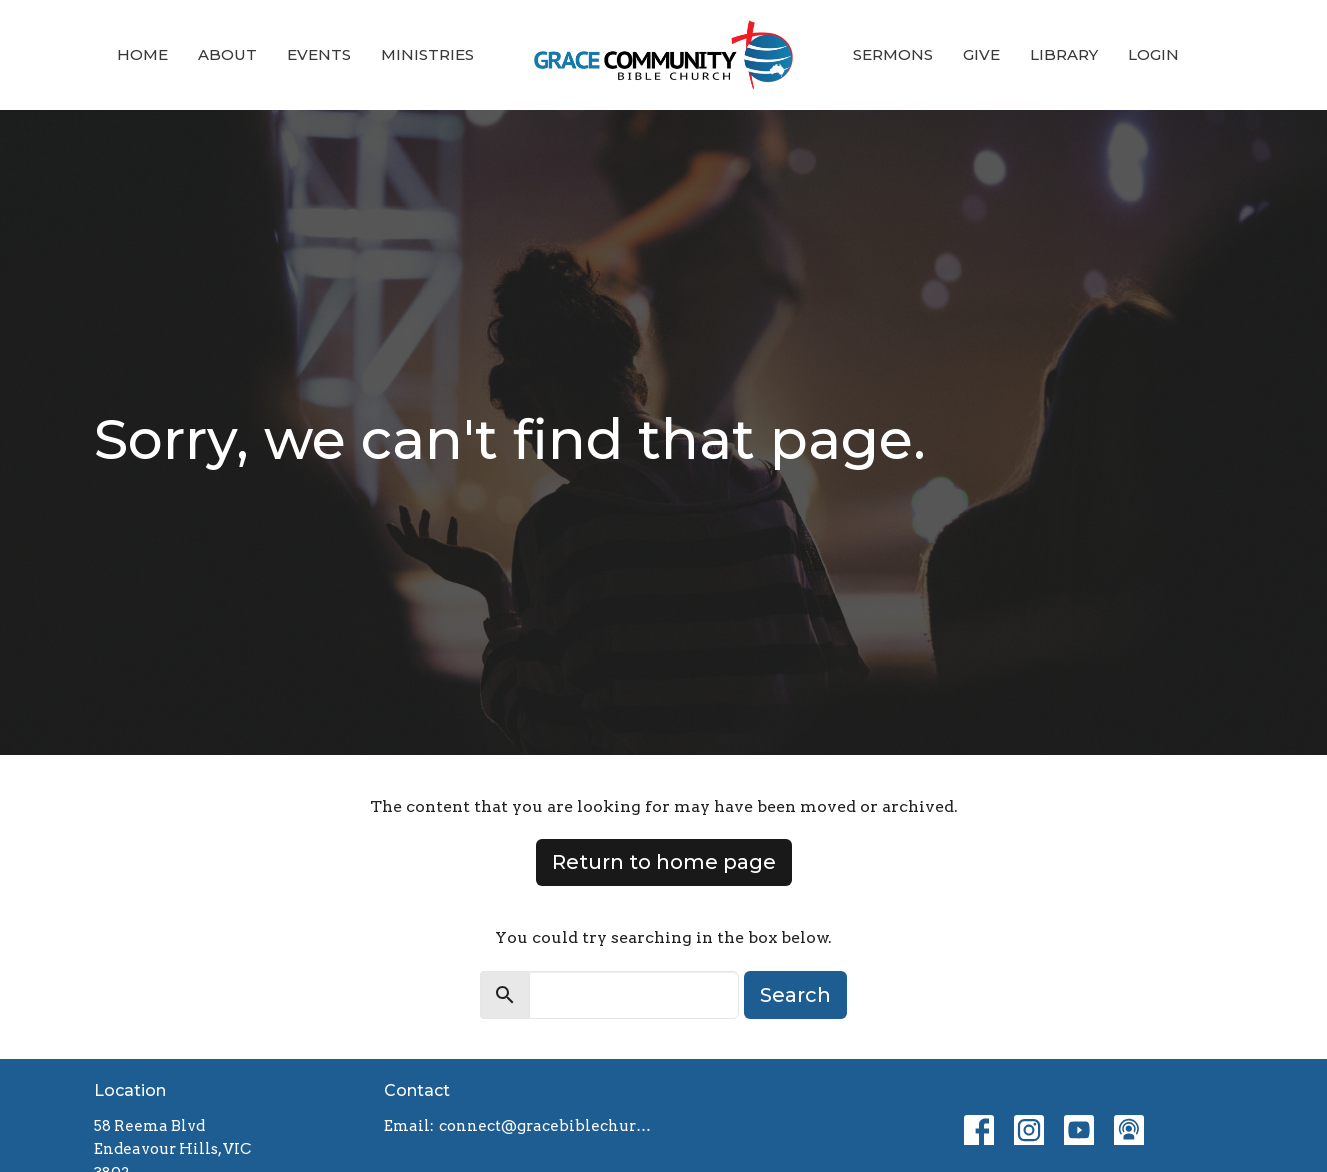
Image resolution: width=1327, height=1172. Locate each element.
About (227, 54)
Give (981, 54)
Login (1153, 54)
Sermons (893, 54)
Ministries (427, 54)
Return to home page (664, 862)
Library (1064, 54)
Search (795, 995)
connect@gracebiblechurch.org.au (546, 1126)
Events (319, 54)
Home (142, 54)
